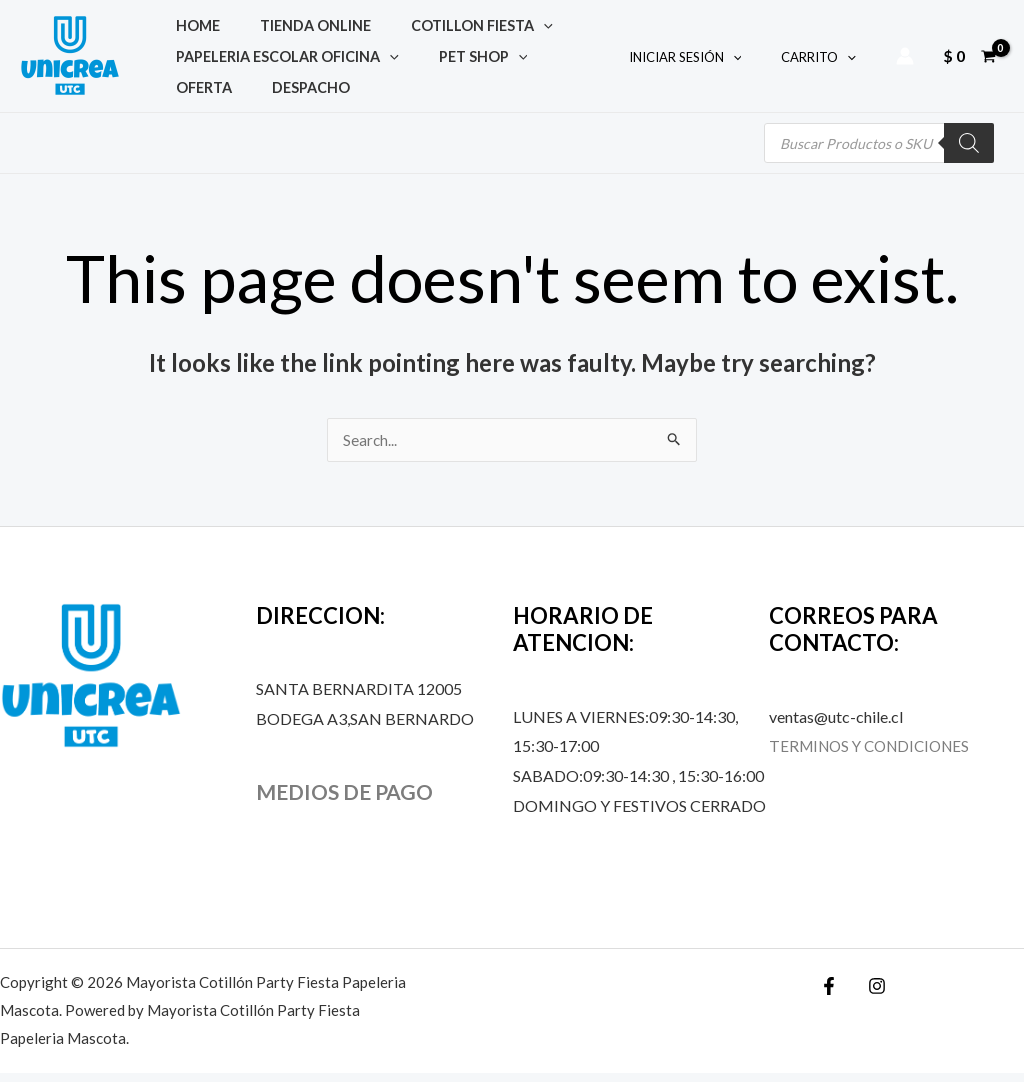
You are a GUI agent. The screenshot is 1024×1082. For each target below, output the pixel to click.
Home (183, 19)
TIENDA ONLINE (270, 19)
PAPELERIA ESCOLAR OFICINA (272, 59)
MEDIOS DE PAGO (349, 800)
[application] (468, 19)
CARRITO (825, 61)
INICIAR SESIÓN (706, 61)
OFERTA (520, 59)
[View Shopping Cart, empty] (969, 60)
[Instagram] (872, 995)
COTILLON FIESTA (407, 19)
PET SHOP (438, 59)
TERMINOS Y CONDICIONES (876, 754)
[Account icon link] (905, 60)
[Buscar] (969, 151)
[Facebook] (829, 995)
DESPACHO (200, 99)
